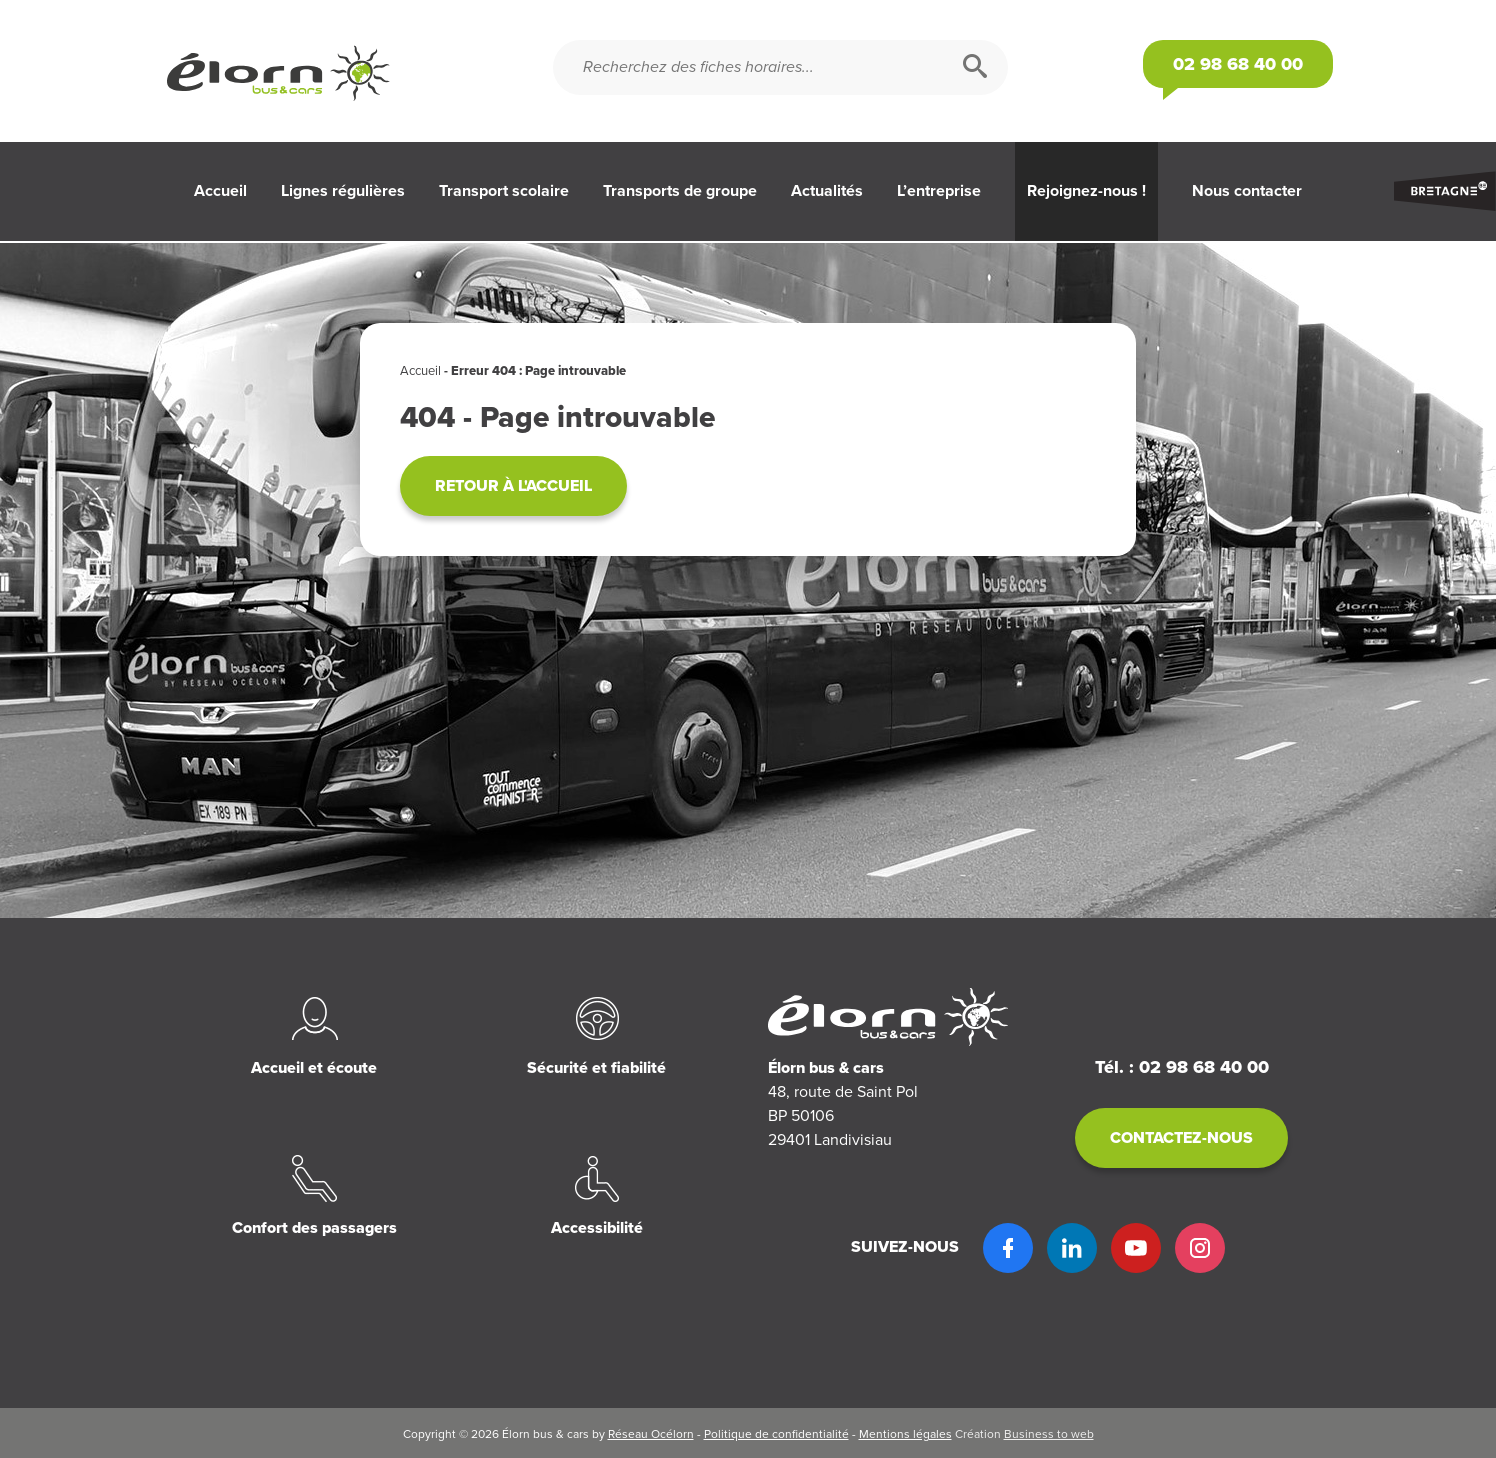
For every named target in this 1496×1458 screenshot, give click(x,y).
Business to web (1049, 1434)
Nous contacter (1247, 191)
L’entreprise (939, 191)
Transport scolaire (504, 191)
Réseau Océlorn (651, 1434)
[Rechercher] (975, 67)
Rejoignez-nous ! (1086, 191)
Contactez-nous (1181, 1138)
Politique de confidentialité (776, 1434)
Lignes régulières (343, 191)
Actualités (827, 191)
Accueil (220, 191)
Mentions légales (905, 1434)
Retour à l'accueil (513, 486)
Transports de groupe (680, 191)
